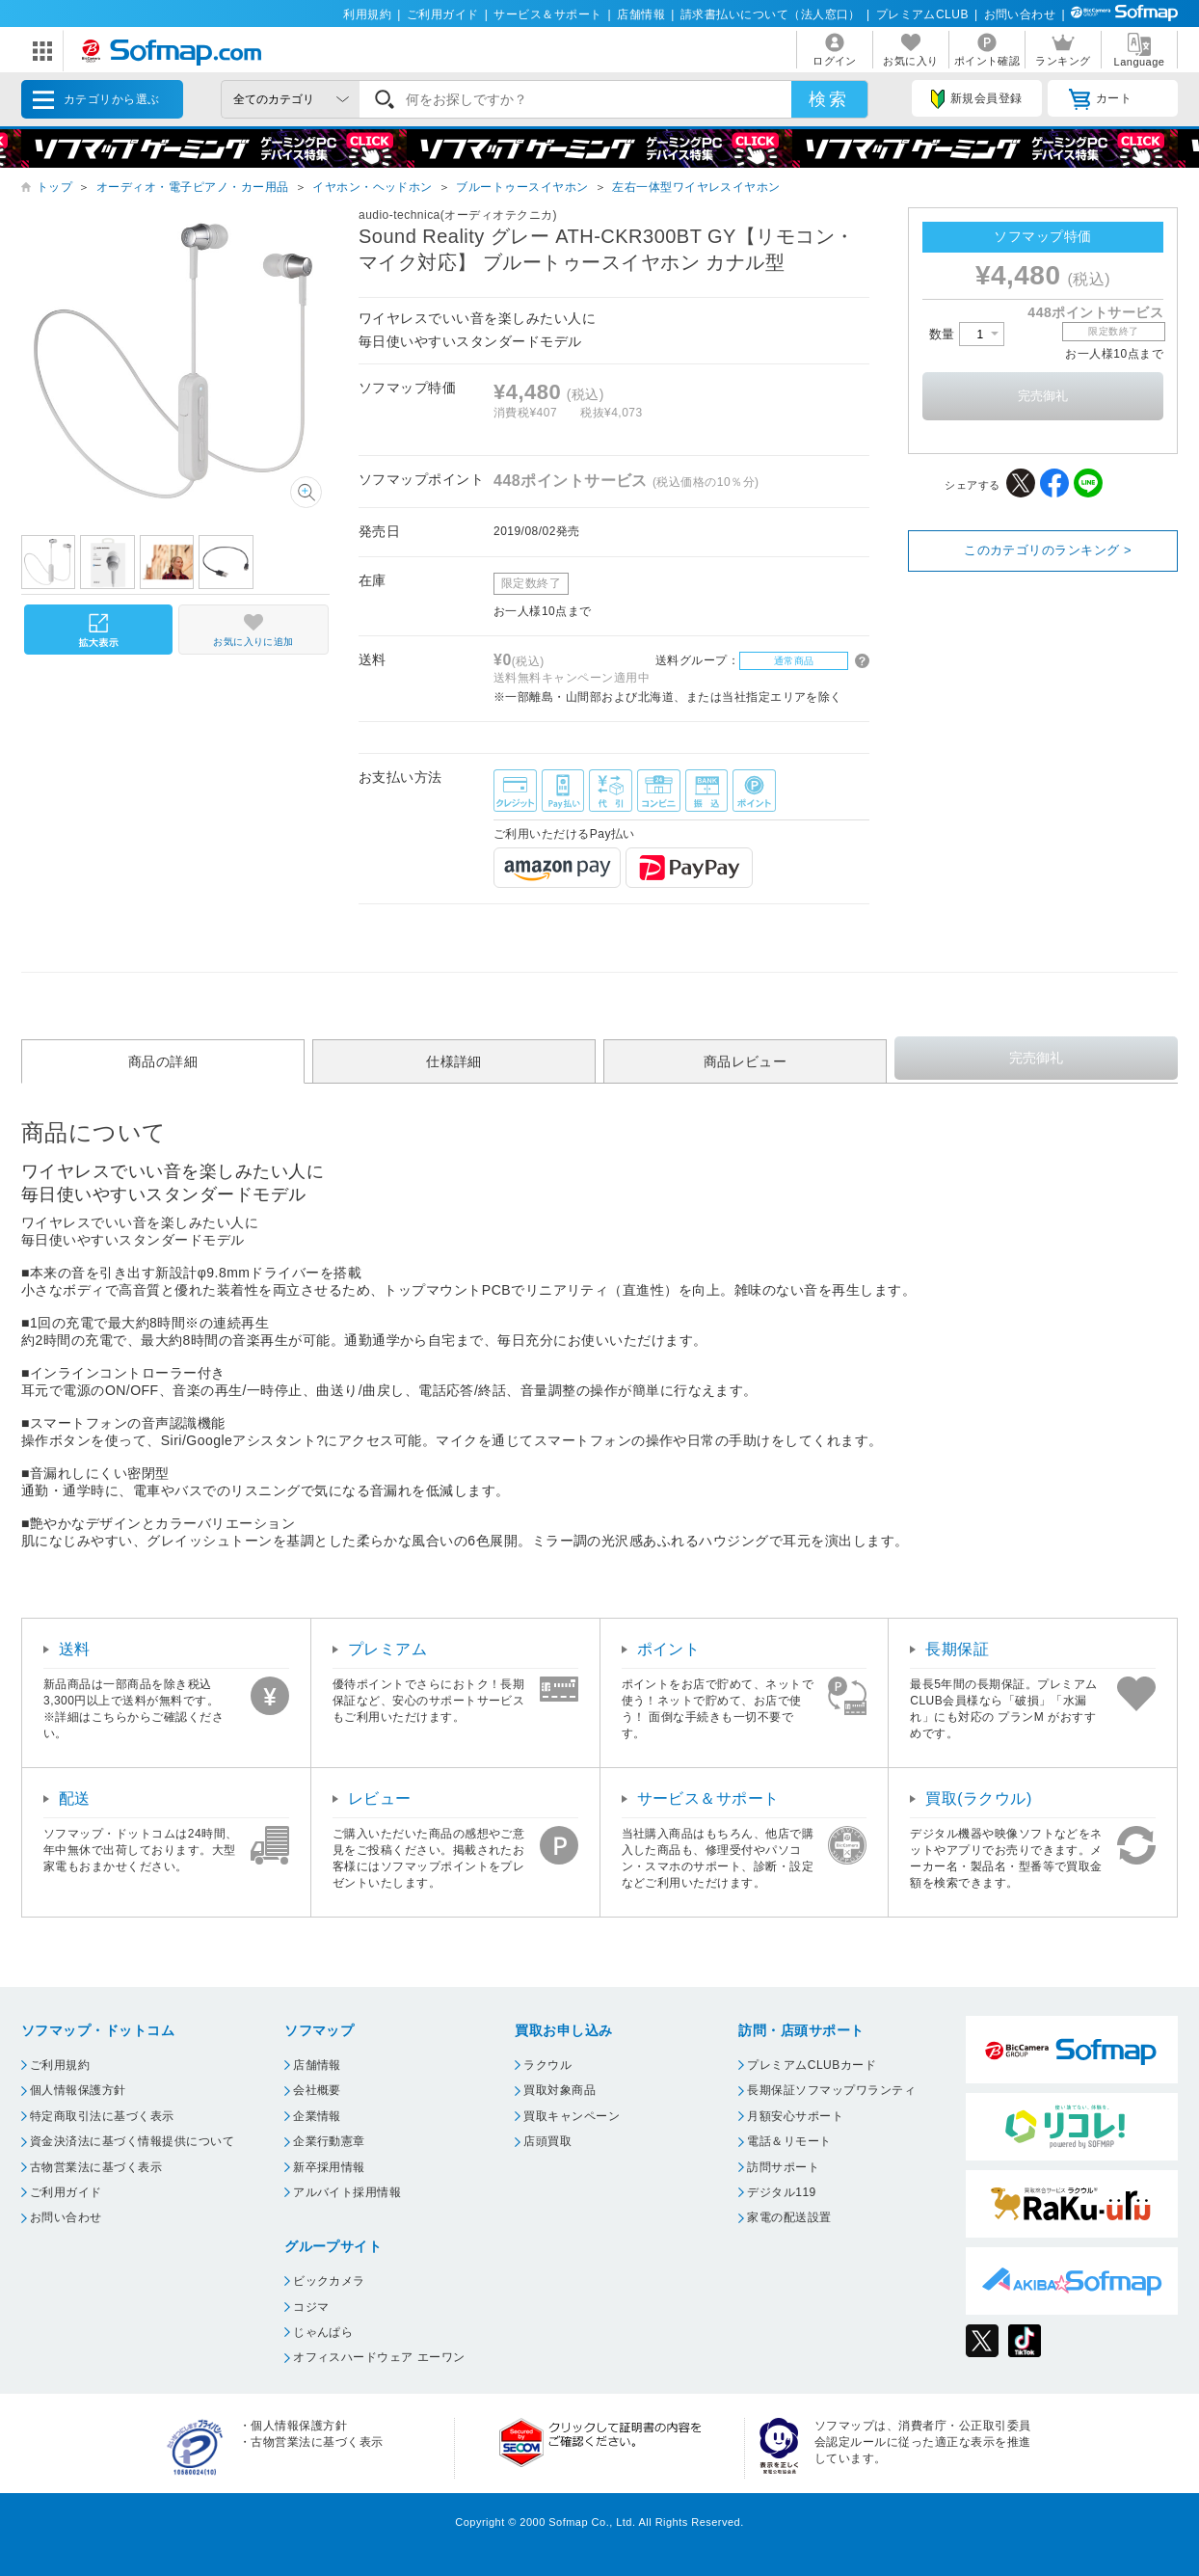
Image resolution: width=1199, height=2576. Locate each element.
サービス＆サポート (547, 14)
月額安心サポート (795, 2116)
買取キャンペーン (571, 2116)
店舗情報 (641, 14)
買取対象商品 (559, 2090)
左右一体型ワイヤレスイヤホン (696, 187)
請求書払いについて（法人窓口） (770, 14)
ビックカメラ (329, 2281)
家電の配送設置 (789, 2217)
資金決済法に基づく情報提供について (132, 2141)
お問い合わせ (1020, 14)
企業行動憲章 (329, 2141)
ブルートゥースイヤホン (522, 187)
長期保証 (957, 1649)
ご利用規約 (60, 2065)
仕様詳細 (454, 1061)
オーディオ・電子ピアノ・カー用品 (192, 187)
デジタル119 (781, 2192)
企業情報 (317, 2116)
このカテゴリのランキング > (1048, 550)
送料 (75, 1649)
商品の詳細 (163, 1061)
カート (1100, 99)
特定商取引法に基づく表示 (102, 2116)
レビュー (380, 1798)
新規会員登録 (976, 99)
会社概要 (317, 2090)
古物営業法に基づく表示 (96, 2167)
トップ (54, 187)
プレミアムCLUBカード (811, 2065)
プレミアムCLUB (922, 14)
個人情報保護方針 (78, 2090)
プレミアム (387, 1649)
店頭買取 (547, 2141)
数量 (966, 334)
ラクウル (547, 2065)
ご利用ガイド (443, 14)
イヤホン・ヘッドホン (372, 187)
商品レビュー (745, 1061)
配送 (75, 1798)
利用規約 (367, 14)
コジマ (311, 2307)
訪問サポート (783, 2167)
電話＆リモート (789, 2141)
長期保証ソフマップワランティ (831, 2090)
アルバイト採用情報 (347, 2192)
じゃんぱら (323, 2332)
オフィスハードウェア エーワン (379, 2357)
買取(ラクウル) (978, 1798)
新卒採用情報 (329, 2167)
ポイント (669, 1649)
